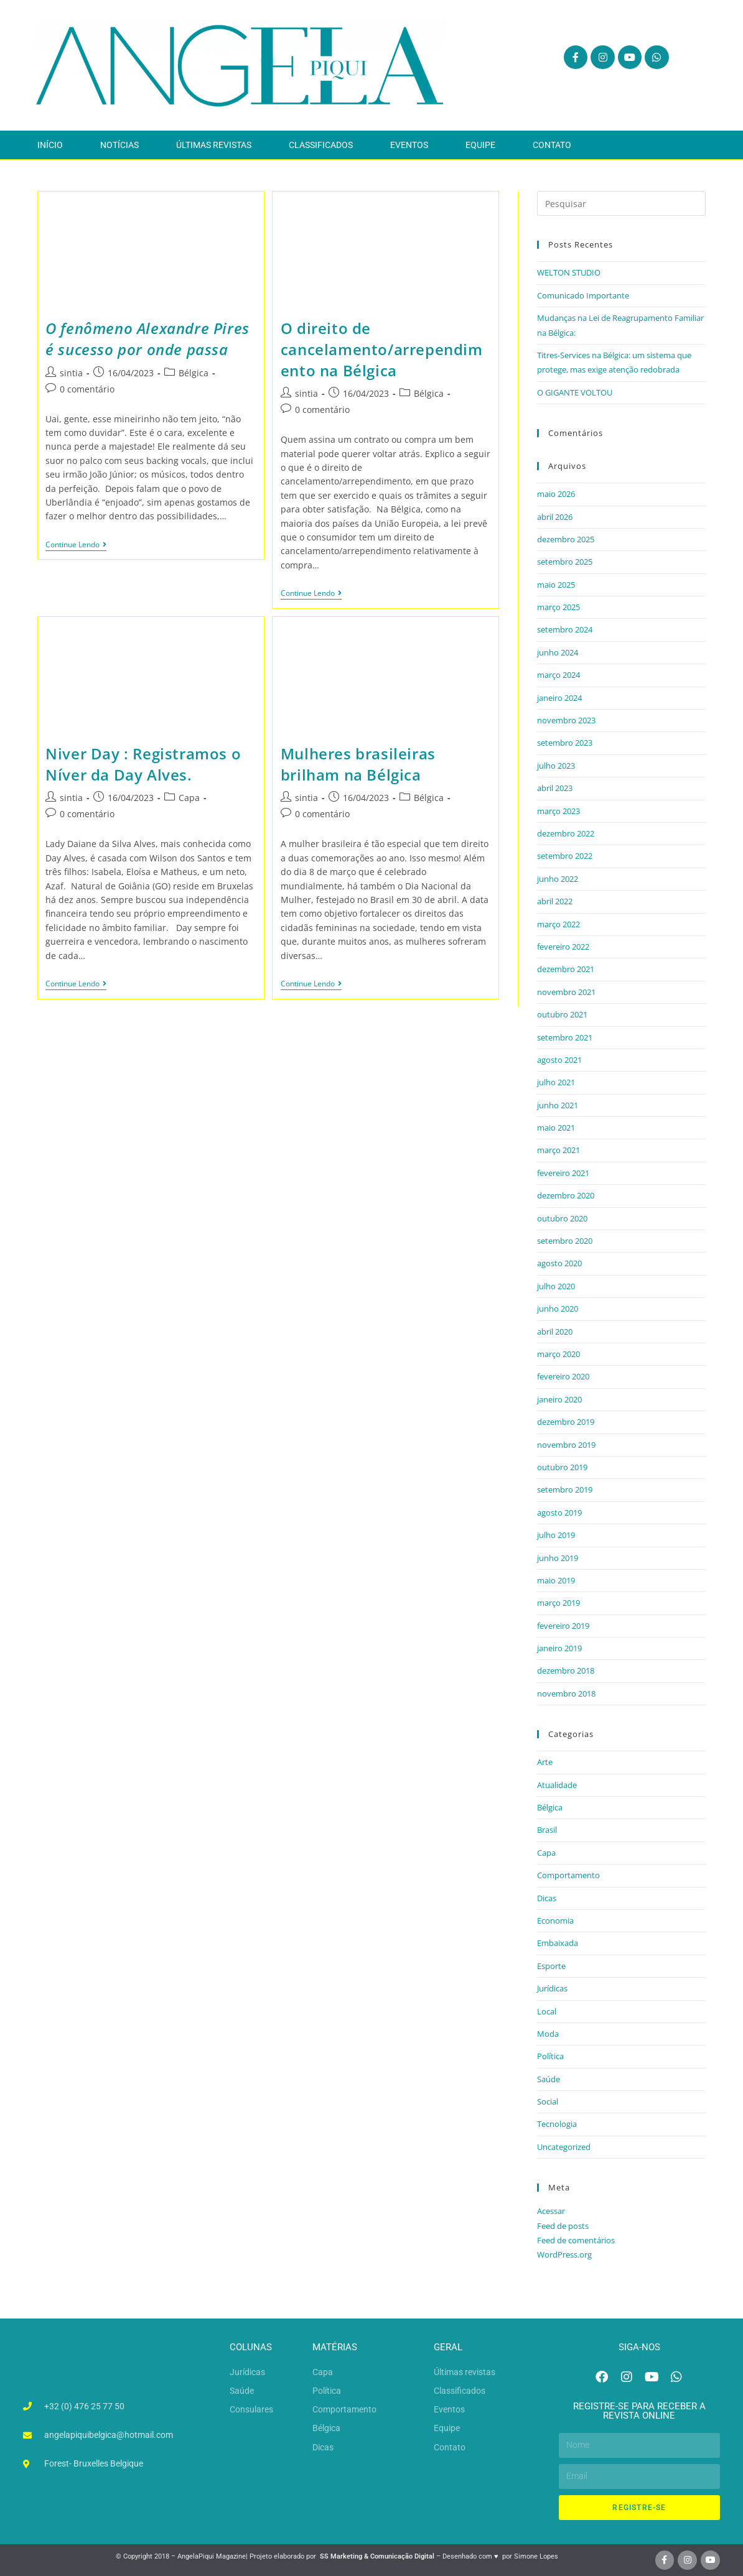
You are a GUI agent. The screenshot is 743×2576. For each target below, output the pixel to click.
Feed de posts (563, 2225)
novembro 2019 (566, 1444)
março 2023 (558, 811)
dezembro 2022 (565, 833)
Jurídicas (552, 1988)
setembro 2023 (564, 742)
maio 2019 (556, 1580)
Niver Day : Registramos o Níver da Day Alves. (143, 764)
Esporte (551, 1965)
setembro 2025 (564, 561)
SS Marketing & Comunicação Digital (377, 2556)
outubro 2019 (562, 1467)
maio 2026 (556, 493)
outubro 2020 (562, 1218)
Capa (189, 798)
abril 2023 (554, 788)
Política (550, 2056)
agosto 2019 (559, 1512)
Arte (545, 1762)
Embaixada (557, 1942)
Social (547, 2101)
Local (546, 2011)
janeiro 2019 (559, 1648)
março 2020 (558, 1354)
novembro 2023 (566, 720)
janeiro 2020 (559, 1399)
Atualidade (557, 1785)
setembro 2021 (564, 1037)
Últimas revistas (213, 145)
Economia (555, 1920)
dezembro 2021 (565, 969)
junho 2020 (557, 1308)
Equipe (480, 145)
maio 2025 (556, 584)
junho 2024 (557, 652)
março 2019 (558, 1602)
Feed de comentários (576, 2240)
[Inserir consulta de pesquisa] (621, 203)
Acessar (551, 2211)
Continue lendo (75, 545)
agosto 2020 (559, 1263)
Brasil (547, 1829)
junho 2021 (557, 1105)
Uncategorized (564, 2146)
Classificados (321, 145)
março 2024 (558, 674)
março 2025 (558, 607)
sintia (71, 373)
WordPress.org (564, 2254)
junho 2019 (557, 1558)
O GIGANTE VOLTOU (574, 392)
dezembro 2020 (565, 1195)
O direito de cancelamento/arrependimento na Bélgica (382, 349)
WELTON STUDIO (568, 272)
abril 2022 (554, 901)
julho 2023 (556, 765)
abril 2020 (554, 1331)
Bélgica (193, 373)
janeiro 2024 (559, 697)
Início (50, 145)
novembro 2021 (566, 992)
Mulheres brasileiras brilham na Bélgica (358, 764)
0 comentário (87, 389)
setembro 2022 (564, 855)
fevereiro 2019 (563, 1625)
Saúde (548, 2079)
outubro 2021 (562, 1014)
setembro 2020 (564, 1240)
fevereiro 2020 (563, 1376)
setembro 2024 (564, 629)
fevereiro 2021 (563, 1173)
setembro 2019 (564, 1489)
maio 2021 (556, 1127)
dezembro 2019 (565, 1421)
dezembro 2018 (565, 1670)
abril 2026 (554, 516)
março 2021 (558, 1150)
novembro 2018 (566, 1693)
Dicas (546, 1898)
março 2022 (558, 924)
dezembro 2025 (565, 539)
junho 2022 (557, 878)
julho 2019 (556, 1535)
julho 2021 (556, 1082)
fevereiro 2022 (563, 946)
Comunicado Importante (583, 295)
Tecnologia (557, 2123)
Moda (548, 2033)
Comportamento (568, 1875)
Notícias (119, 145)
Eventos (409, 145)
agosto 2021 (559, 1059)
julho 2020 (556, 1286)
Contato (552, 145)
